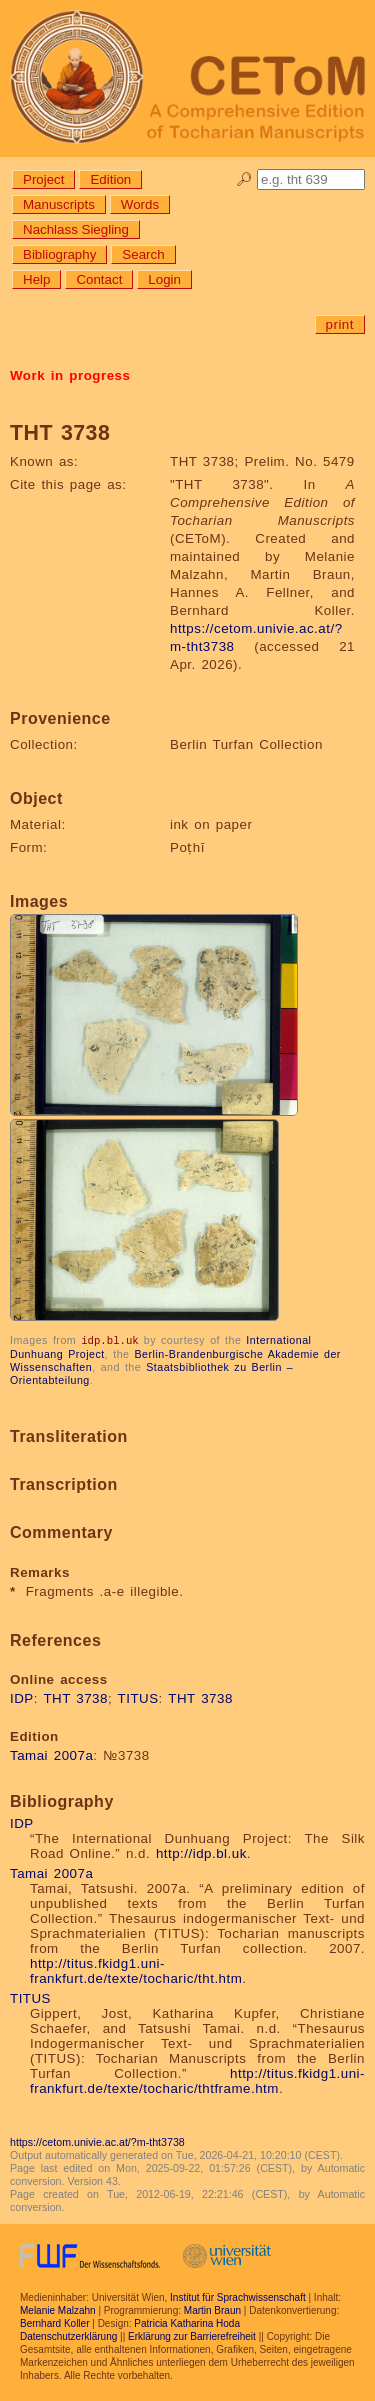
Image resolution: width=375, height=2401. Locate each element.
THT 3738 (75, 1697)
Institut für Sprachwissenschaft (238, 2296)
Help (36, 279)
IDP (22, 1697)
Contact (99, 279)
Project (43, 179)
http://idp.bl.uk (201, 1852)
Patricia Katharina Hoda (187, 2322)
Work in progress (70, 375)
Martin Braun (212, 2309)
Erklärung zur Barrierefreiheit (192, 2335)
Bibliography (59, 254)
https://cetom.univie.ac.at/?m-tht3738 (97, 2141)
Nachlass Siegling (76, 229)
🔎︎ (244, 179)
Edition (110, 179)
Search (143, 254)
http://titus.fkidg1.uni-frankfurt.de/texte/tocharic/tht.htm (136, 1970)
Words (140, 204)
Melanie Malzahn (58, 2309)
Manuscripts (59, 204)
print (340, 324)
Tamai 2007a (51, 1754)
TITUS (138, 1697)
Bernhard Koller (54, 2322)
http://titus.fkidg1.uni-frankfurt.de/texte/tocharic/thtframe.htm (197, 2080)
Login (164, 279)
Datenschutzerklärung (68, 2335)
